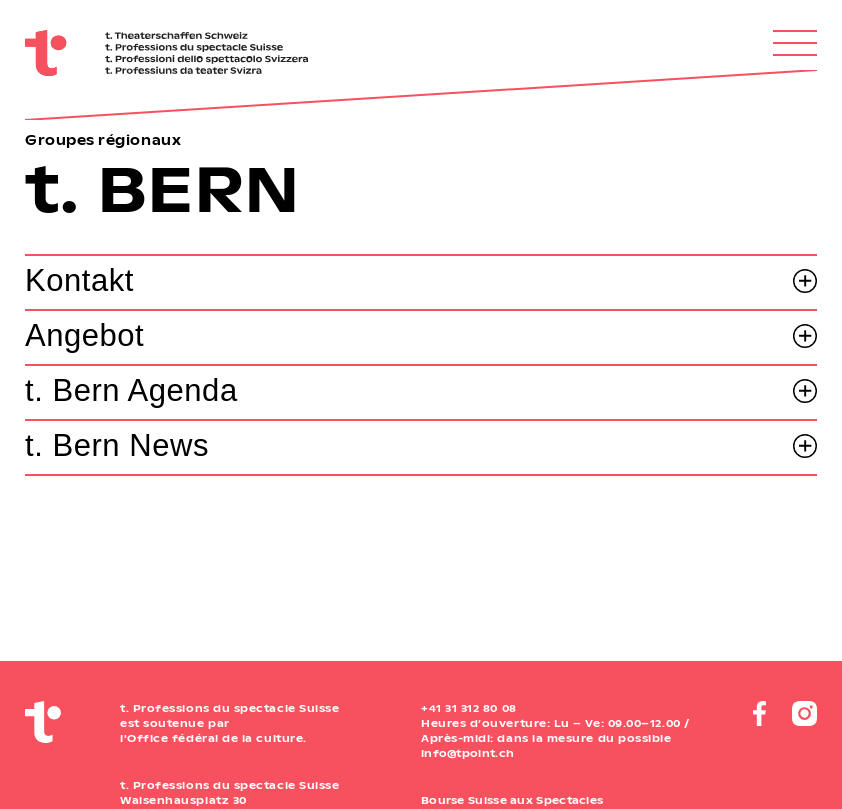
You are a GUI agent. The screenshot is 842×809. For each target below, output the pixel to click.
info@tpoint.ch (467, 753)
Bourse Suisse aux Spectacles (512, 800)
